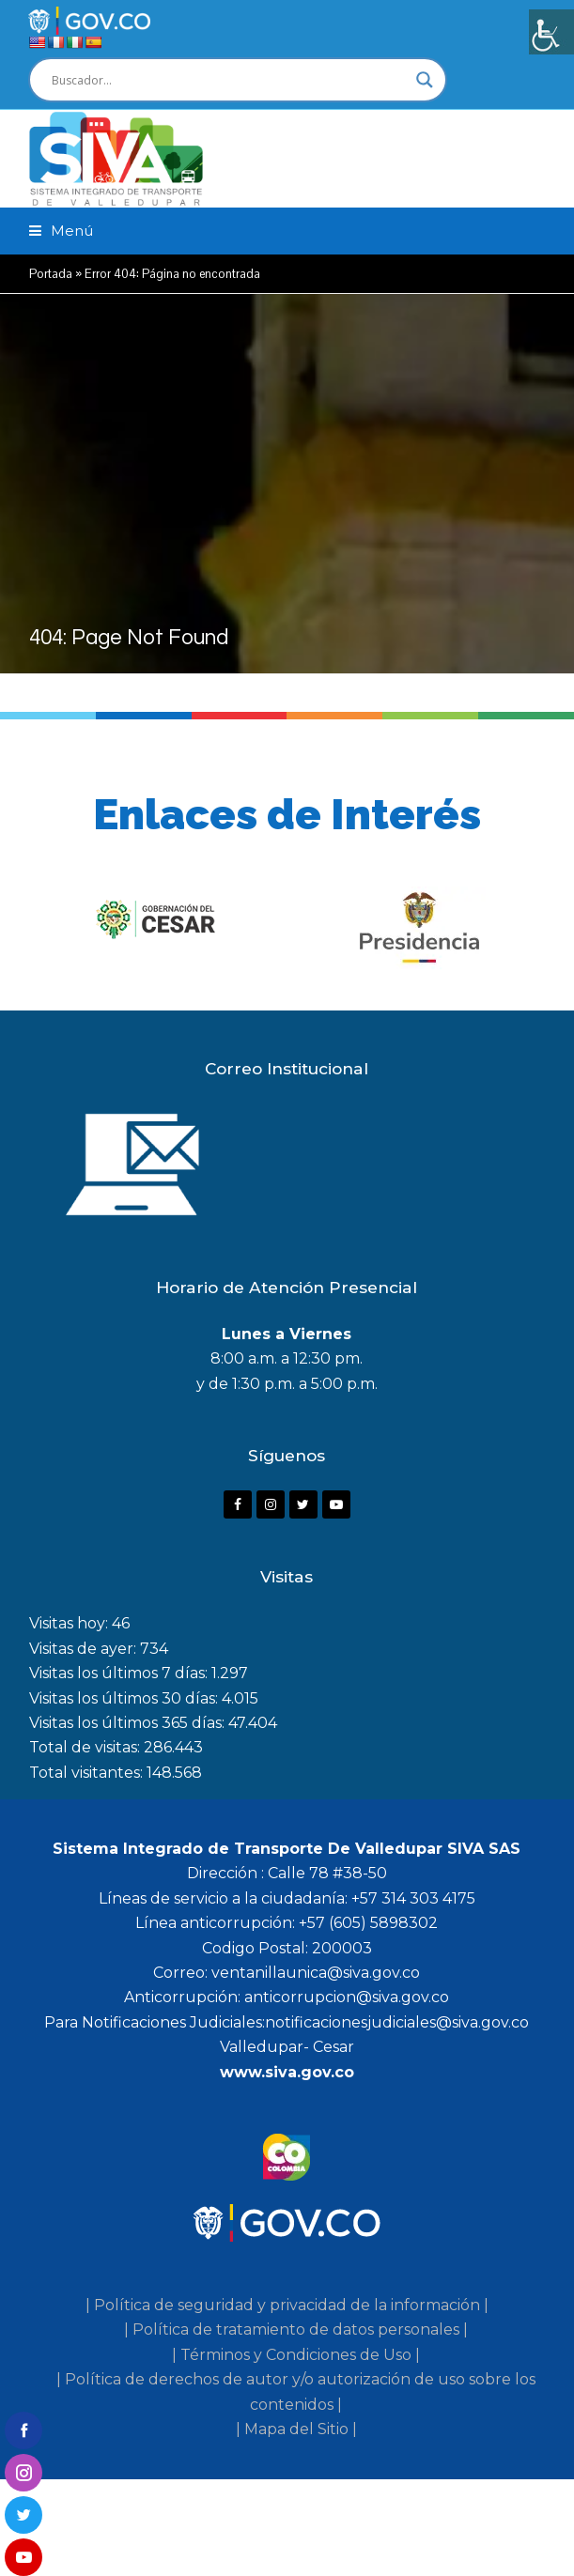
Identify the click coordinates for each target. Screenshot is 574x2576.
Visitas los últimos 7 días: (120, 1673)
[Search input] (229, 80)
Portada (50, 274)
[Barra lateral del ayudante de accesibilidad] (551, 31)
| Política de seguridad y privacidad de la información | (287, 2305)
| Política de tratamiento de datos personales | (296, 2329)
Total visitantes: (88, 1773)
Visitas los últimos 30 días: (125, 1698)
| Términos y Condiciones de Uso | (296, 2355)
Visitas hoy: (70, 1623)
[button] (61, 230)
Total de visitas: (86, 1747)
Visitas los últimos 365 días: (128, 1723)
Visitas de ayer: (84, 1649)
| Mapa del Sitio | (296, 2429)
